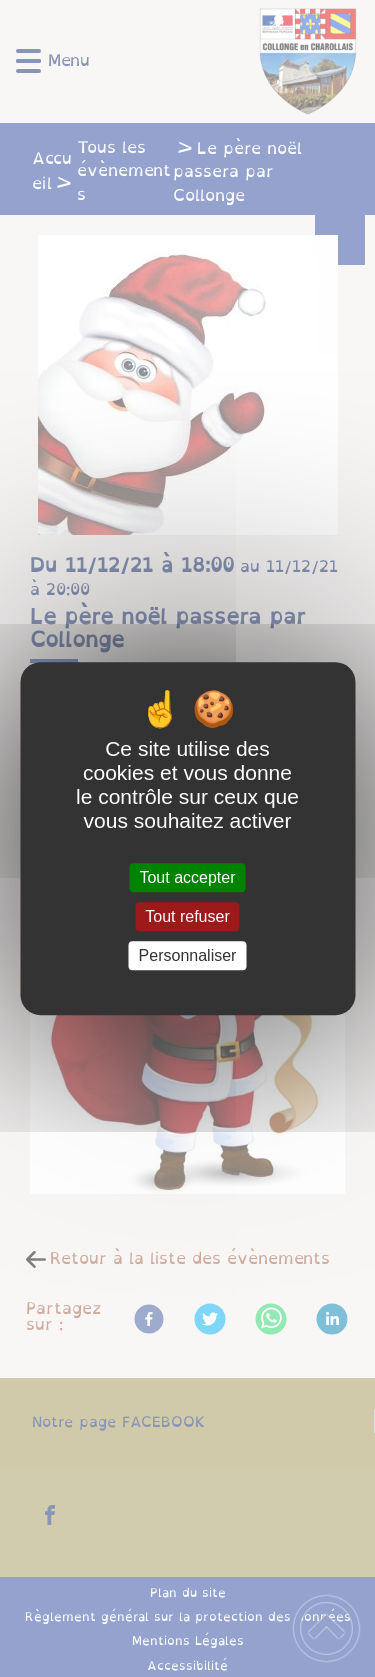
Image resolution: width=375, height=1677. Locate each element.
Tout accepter (187, 877)
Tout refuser (187, 916)
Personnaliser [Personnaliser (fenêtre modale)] (188, 955)
